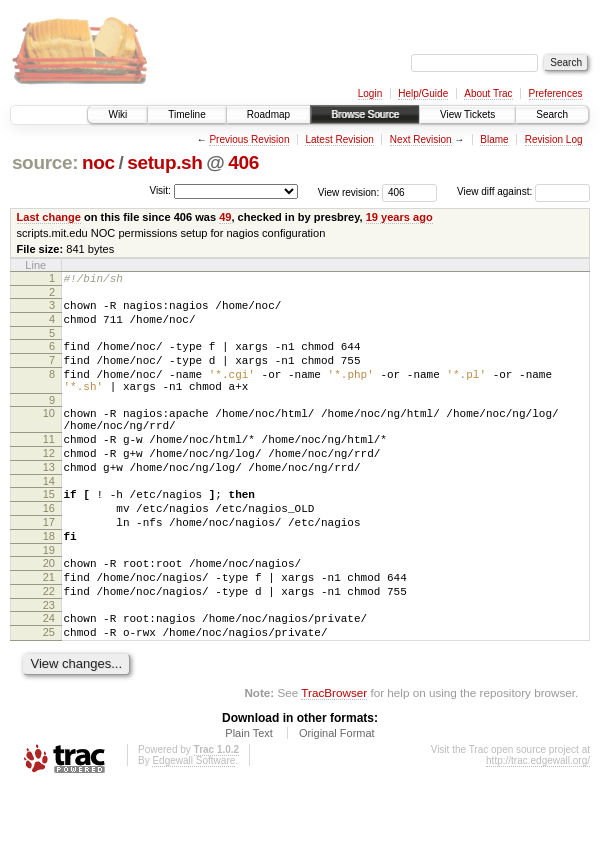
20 (49, 611)
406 (243, 162)
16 (49, 547)
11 (49, 466)
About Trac (488, 93)
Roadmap (268, 114)
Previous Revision (249, 139)
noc (98, 162)
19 (49, 598)
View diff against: (523, 191)
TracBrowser (334, 755)
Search (552, 114)
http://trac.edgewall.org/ (538, 823)
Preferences (556, 93)
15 (49, 530)
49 (225, 217)
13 (49, 500)
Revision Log (554, 139)
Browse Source (365, 114)
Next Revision (421, 139)
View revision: (349, 191)
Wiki (117, 114)
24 (49, 675)
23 (49, 662)
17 (49, 564)
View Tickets (467, 114)
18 (49, 581)
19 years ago (399, 217)
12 (49, 483)
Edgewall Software (193, 823)
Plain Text (249, 796)
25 (49, 692)
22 (49, 645)
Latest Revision (339, 139)
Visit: (160, 190)
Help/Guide (423, 93)
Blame (494, 139)
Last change (49, 217)
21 (49, 628)
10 (49, 434)
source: (45, 162)
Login (370, 93)
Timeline (186, 114)
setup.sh (164, 162)
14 (49, 517)
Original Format (337, 796)
